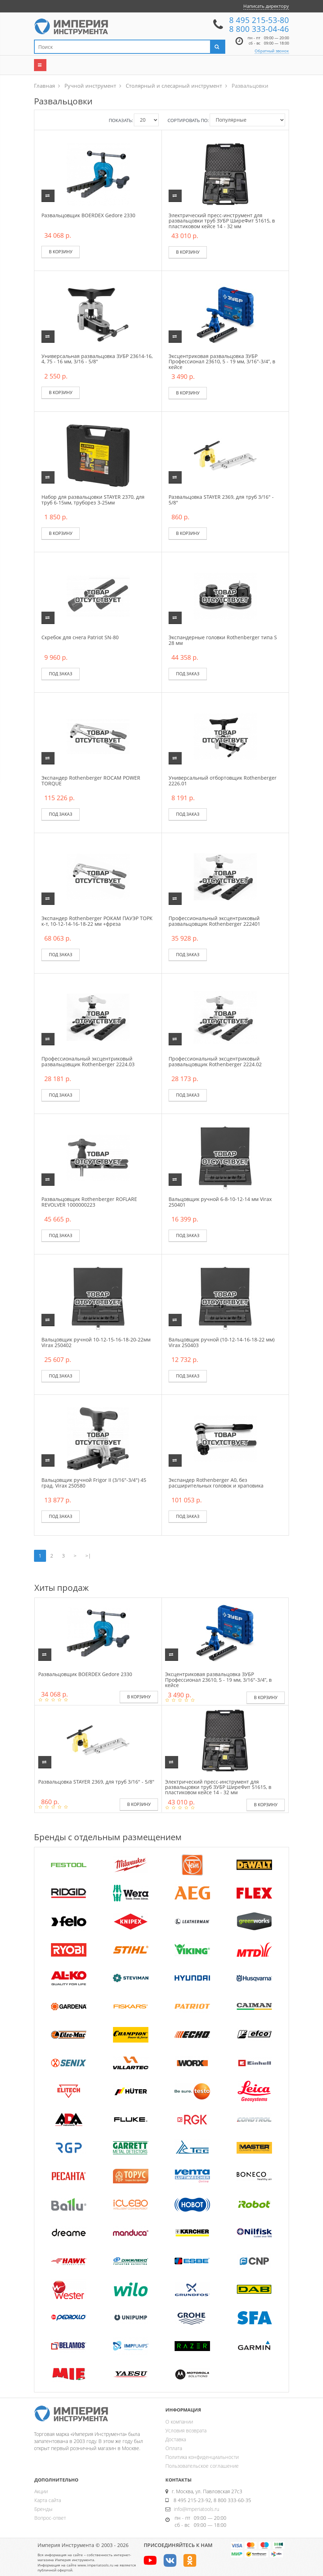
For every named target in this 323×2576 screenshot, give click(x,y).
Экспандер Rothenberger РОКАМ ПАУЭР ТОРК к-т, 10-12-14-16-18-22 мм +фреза (97, 921)
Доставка (175, 2439)
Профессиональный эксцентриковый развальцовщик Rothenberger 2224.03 (88, 1061)
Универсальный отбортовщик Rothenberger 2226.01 (223, 780)
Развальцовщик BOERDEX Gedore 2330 (88, 215)
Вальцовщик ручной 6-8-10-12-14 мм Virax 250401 (220, 1202)
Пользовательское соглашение (202, 2465)
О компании (179, 2421)
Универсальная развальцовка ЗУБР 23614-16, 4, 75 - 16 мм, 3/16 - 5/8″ (97, 359)
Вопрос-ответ (50, 2517)
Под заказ (60, 674)
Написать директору (266, 6)
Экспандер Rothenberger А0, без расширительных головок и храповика (216, 1483)
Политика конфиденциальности (202, 2457)
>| (88, 1555)
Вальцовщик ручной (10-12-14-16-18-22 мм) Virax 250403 (221, 1342)
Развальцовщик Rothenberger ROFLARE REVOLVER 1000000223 (89, 1202)
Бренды (43, 2509)
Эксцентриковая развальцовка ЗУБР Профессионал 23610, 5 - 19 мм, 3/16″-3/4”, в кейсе (222, 361)
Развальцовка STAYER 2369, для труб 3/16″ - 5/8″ (221, 499)
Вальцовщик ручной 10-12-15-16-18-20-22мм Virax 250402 (96, 1342)
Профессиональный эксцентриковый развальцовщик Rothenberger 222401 (214, 921)
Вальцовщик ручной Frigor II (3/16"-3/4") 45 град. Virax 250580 (93, 1483)
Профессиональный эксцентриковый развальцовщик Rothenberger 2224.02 (215, 1061)
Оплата (173, 2448)
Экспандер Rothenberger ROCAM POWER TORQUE (90, 780)
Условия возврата (185, 2430)
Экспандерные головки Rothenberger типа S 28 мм (223, 640)
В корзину (60, 252)
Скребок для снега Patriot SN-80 (80, 637)
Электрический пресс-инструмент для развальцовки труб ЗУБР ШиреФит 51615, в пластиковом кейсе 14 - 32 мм (222, 221)
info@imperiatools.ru (196, 2509)
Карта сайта (47, 2500)
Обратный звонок (272, 50)
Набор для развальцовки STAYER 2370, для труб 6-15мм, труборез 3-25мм (92, 499)
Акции (41, 2491)
